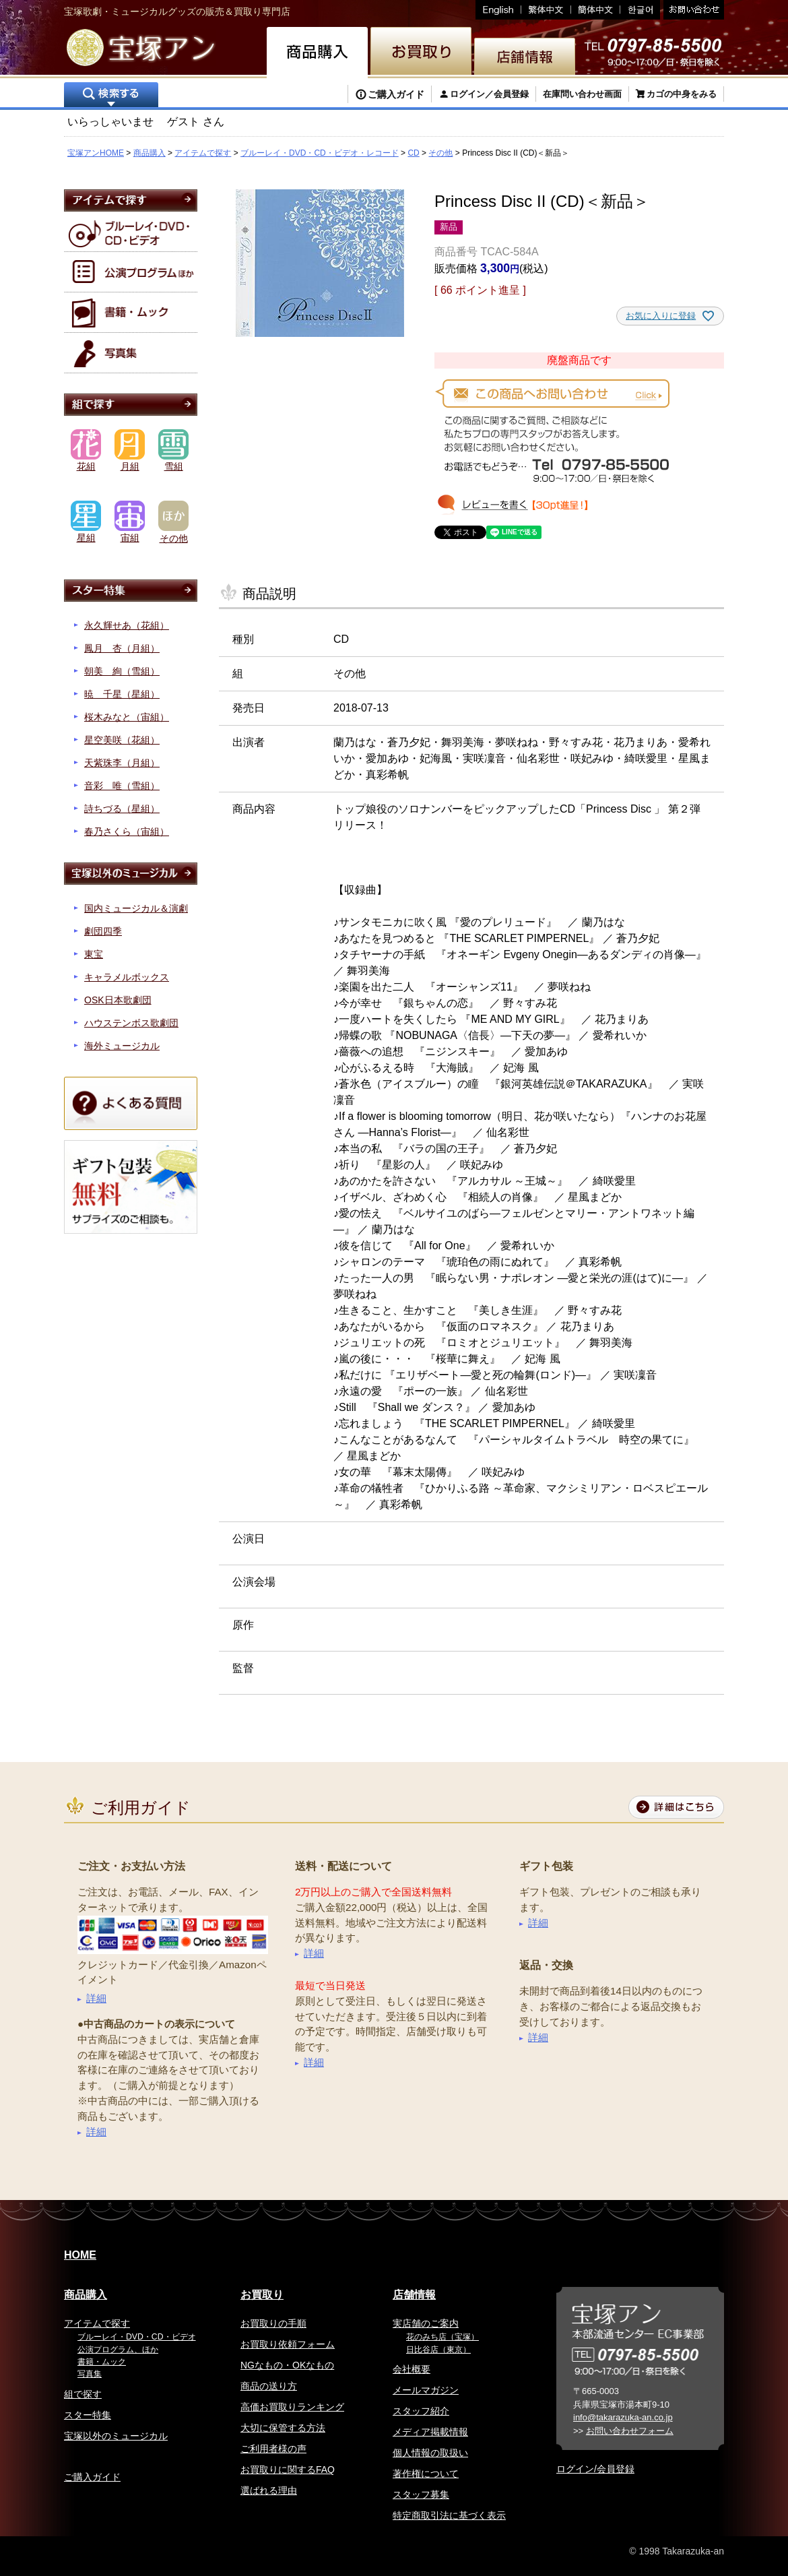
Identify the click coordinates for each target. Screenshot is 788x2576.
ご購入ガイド (396, 94)
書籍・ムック (101, 2361)
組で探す (83, 2394)
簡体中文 (595, 10)
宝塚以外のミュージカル (116, 2435)
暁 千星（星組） (122, 694)
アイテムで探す (202, 153)
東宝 (93, 954)
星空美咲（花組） (122, 739)
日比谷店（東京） (438, 2349)
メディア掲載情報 (430, 2431)
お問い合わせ (692, 10)
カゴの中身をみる (682, 94)
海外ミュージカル (122, 1045)
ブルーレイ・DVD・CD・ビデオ (136, 2337)
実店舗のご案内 (426, 2323)
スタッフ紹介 (421, 2411)
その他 (440, 153)
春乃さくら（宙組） (126, 831)
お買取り (262, 2294)
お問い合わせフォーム (630, 2431)
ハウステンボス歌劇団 (131, 1022)
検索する (111, 96)
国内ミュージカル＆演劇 (136, 908)
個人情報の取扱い (430, 2452)
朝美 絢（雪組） (122, 671)
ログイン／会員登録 (489, 94)
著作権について (426, 2473)
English (498, 10)
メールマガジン (426, 2390)
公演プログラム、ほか (117, 2349)
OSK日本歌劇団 (118, 1000)
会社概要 (411, 2369)
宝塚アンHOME (95, 153)
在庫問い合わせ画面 (582, 94)
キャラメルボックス (126, 977)
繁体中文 (546, 10)
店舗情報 (414, 2294)
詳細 (96, 1998)
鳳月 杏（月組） (122, 648)
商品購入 (149, 153)
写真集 (89, 2374)
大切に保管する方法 (282, 2427)
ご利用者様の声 (273, 2448)
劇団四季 (103, 931)
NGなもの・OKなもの (287, 2365)
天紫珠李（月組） (122, 762)
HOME (80, 2255)
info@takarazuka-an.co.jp (623, 2417)
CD (413, 153)
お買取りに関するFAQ (287, 2469)
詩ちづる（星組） (122, 808)
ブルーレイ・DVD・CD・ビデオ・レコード (319, 153)
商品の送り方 (268, 2386)
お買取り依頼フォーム (287, 2344)
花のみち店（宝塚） (442, 2337)
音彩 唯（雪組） (122, 785)
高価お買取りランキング (292, 2406)
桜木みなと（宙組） (126, 717)
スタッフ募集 (421, 2494)
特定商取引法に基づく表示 (449, 2515)
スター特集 (87, 2415)
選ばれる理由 (268, 2490)
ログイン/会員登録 (595, 2468)
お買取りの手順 (273, 2323)
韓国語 (640, 10)
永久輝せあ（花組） (126, 625)
